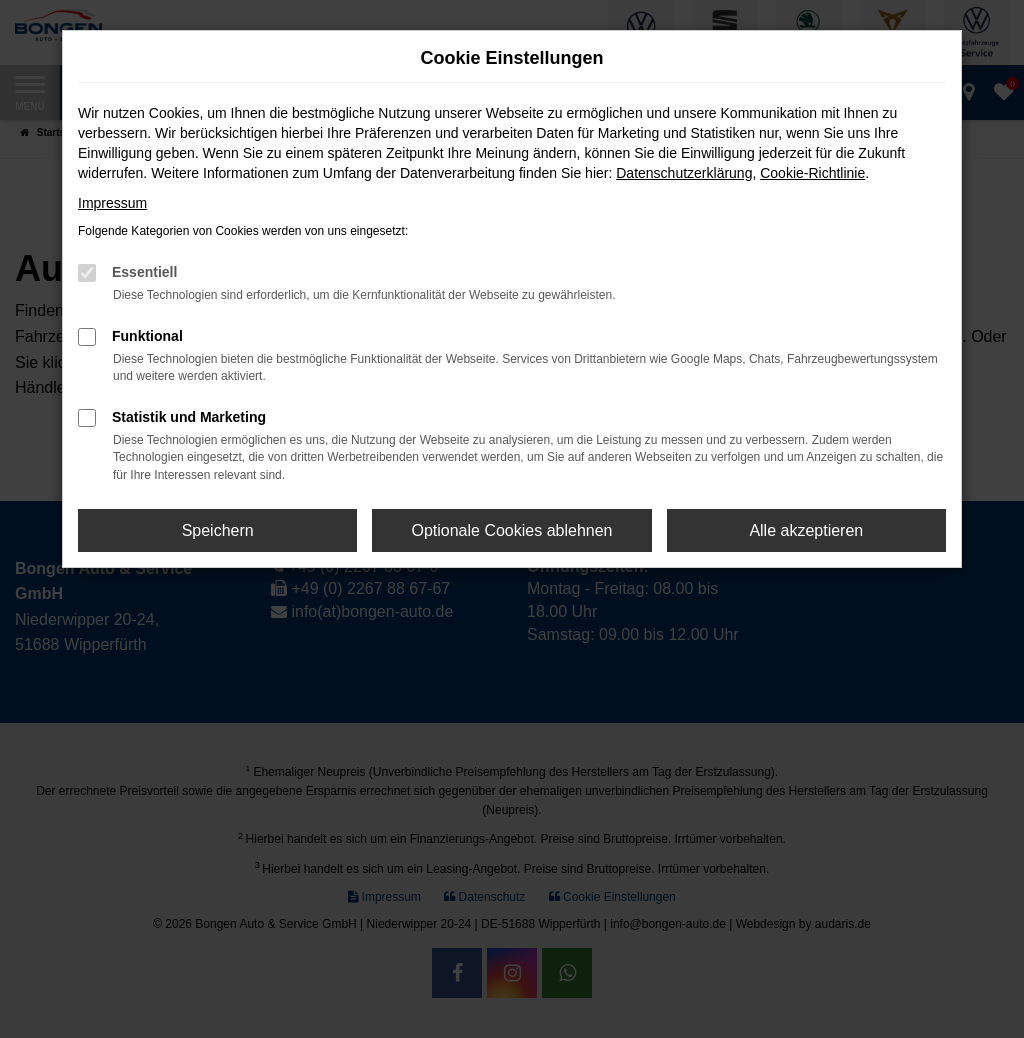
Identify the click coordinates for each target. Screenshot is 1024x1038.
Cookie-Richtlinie (812, 173)
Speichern (218, 530)
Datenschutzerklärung (684, 173)
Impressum (112, 203)
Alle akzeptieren (806, 530)
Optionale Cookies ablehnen (511, 530)
